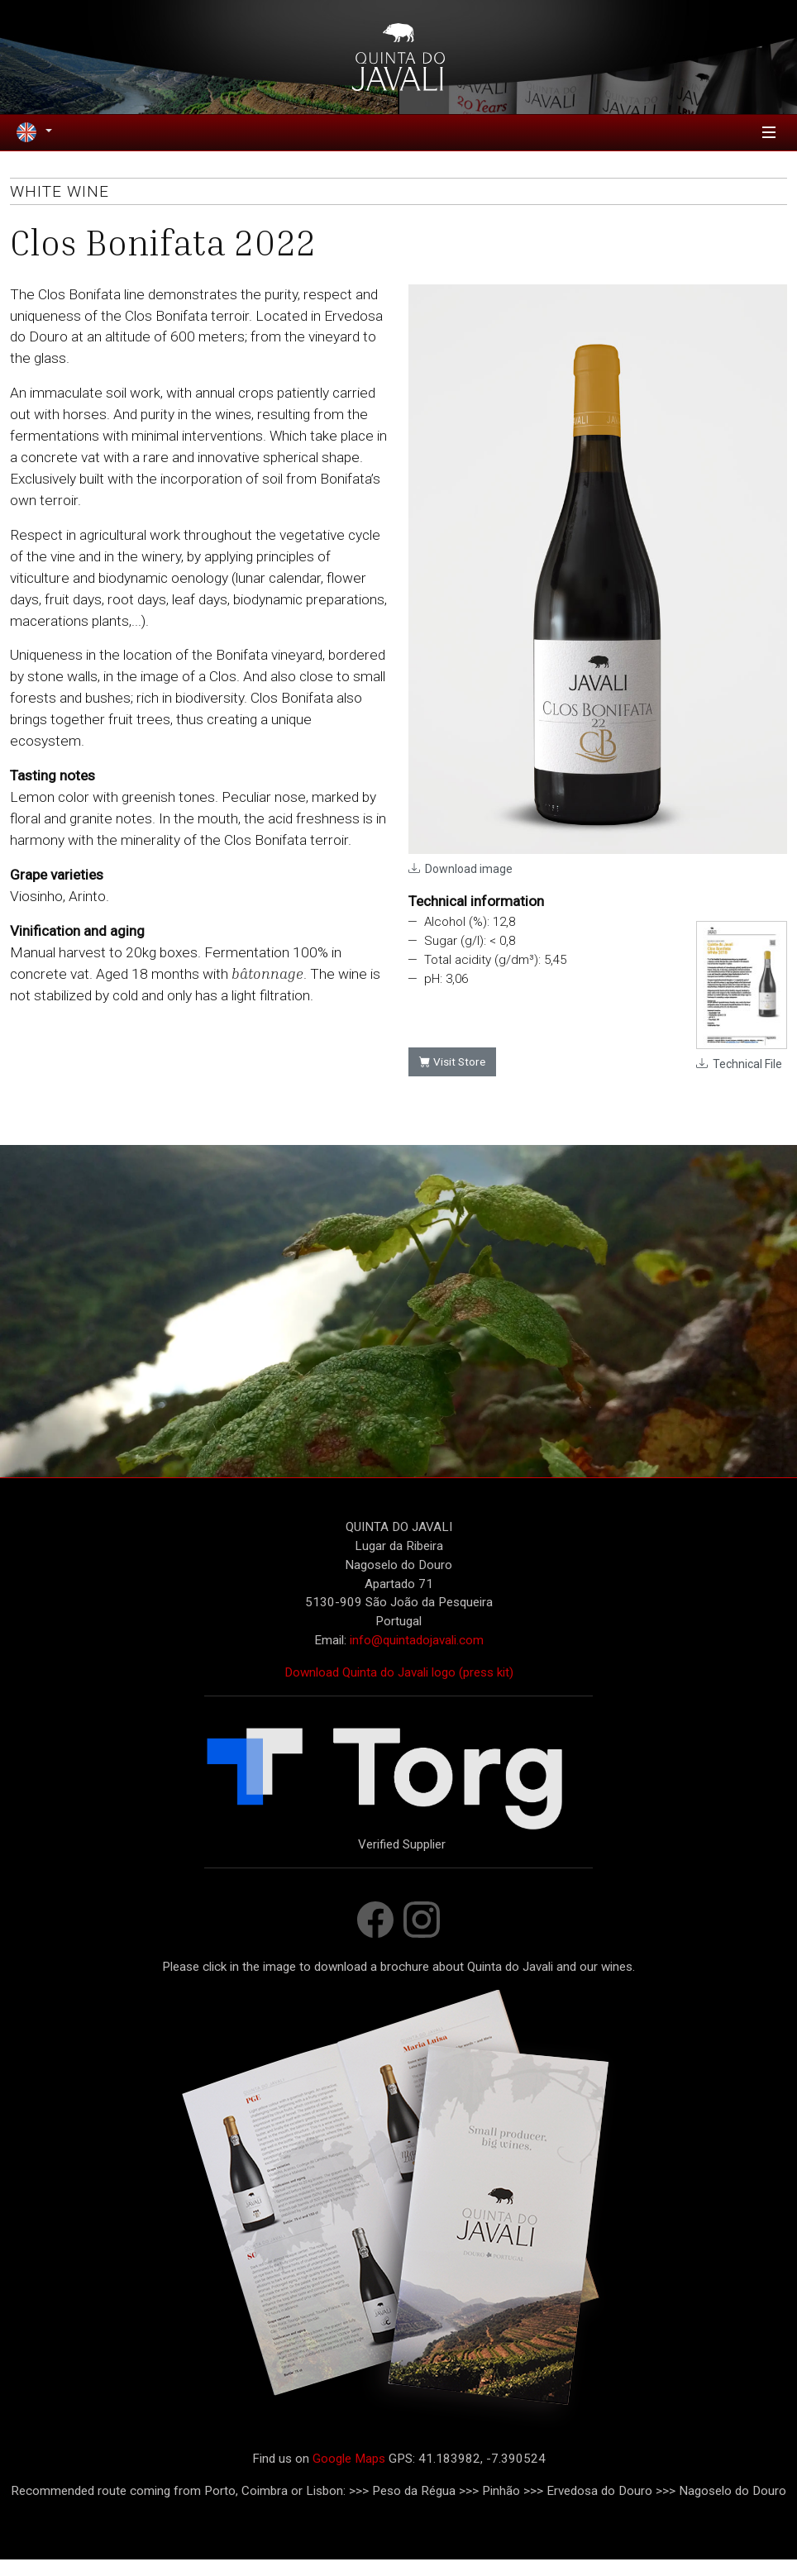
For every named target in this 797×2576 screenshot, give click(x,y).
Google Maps (349, 2474)
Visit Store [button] (452, 1077)
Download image (469, 884)
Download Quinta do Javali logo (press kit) (398, 1688)
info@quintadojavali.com (417, 1655)
